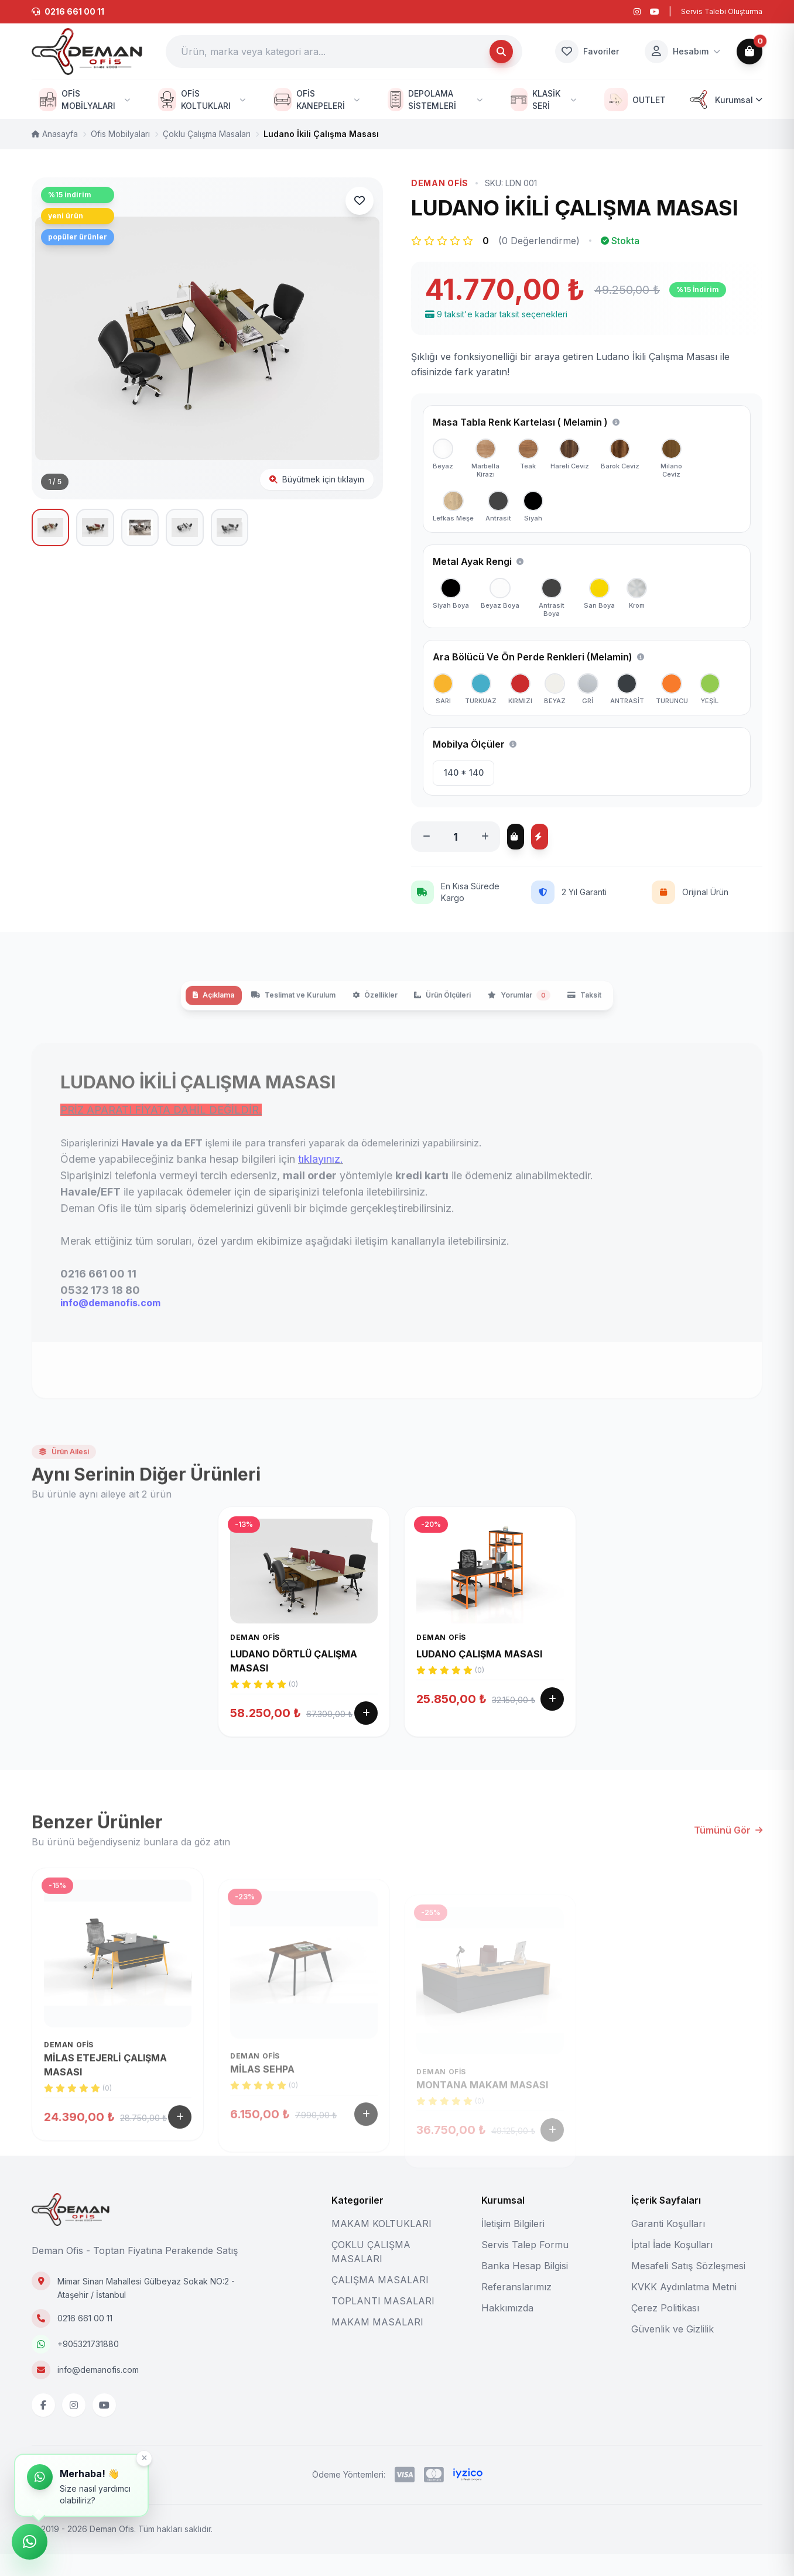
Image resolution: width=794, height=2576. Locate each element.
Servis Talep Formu (525, 2267)
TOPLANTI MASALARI (382, 2323)
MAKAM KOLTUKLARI (381, 2246)
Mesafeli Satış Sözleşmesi (688, 2288)
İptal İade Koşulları (672, 2267)
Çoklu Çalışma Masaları (207, 134)
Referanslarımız (516, 2309)
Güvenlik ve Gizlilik (672, 2351)
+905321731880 (88, 2366)
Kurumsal (724, 99)
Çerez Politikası (665, 2330)
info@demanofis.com (98, 2392)
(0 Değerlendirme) (539, 240)
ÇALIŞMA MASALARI (380, 2302)
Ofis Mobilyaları (120, 134)
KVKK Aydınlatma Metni (684, 2309)
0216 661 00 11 (84, 2340)
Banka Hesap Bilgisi (524, 2288)
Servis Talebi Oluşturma (721, 11)
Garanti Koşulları (668, 2246)
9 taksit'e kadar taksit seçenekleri (496, 314)
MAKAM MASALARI (377, 2344)
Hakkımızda (507, 2330)
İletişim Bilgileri (513, 2246)
